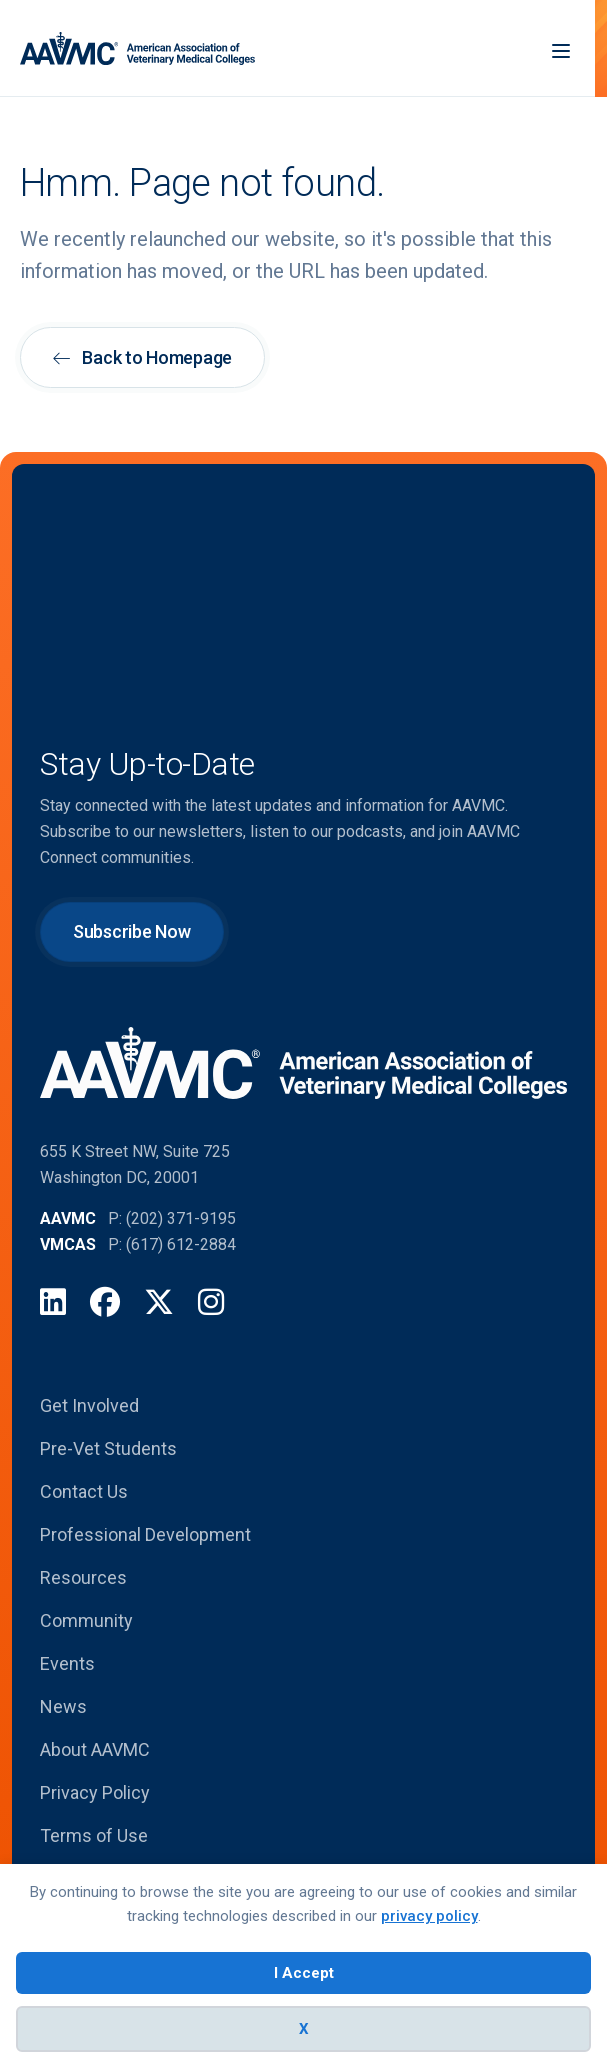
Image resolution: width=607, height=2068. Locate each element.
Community (86, 1620)
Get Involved (89, 1405)
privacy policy (429, 1916)
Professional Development (145, 1534)
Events (67, 1663)
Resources (83, 1577)
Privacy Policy (95, 1792)
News (63, 1706)
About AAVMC (95, 1749)
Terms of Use (94, 1835)
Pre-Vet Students (108, 1448)
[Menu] (561, 48)
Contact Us (84, 1491)
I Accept (304, 1973)
